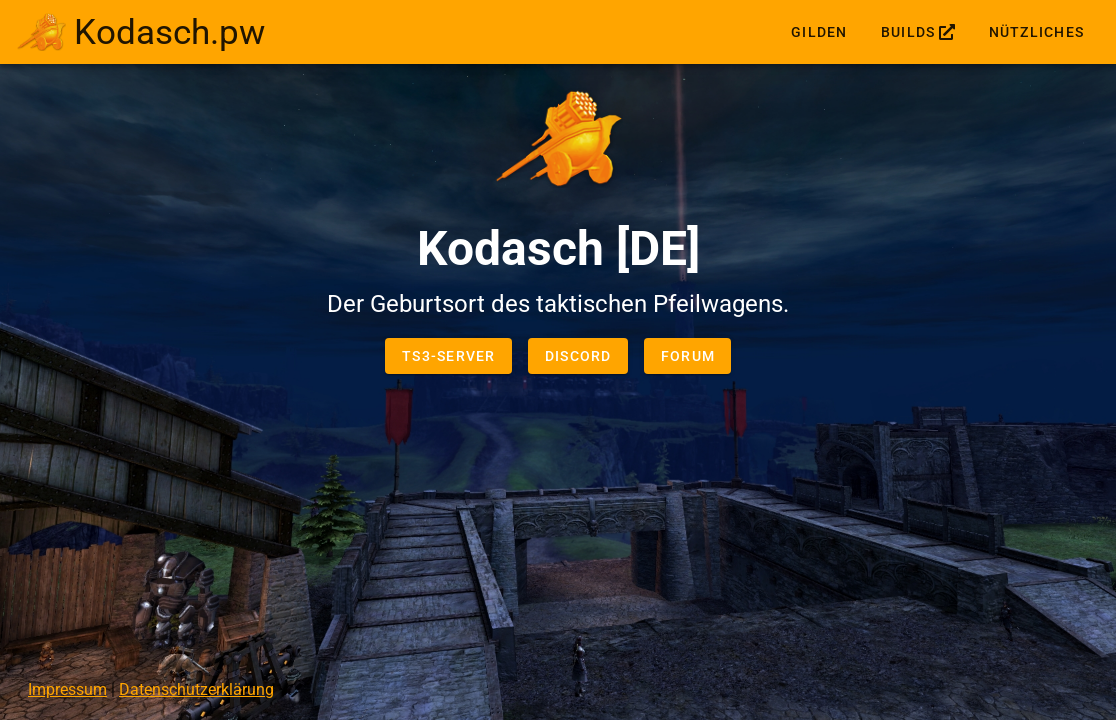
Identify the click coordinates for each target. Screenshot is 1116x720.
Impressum (67, 689)
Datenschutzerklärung (196, 689)
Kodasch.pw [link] (169, 32)
